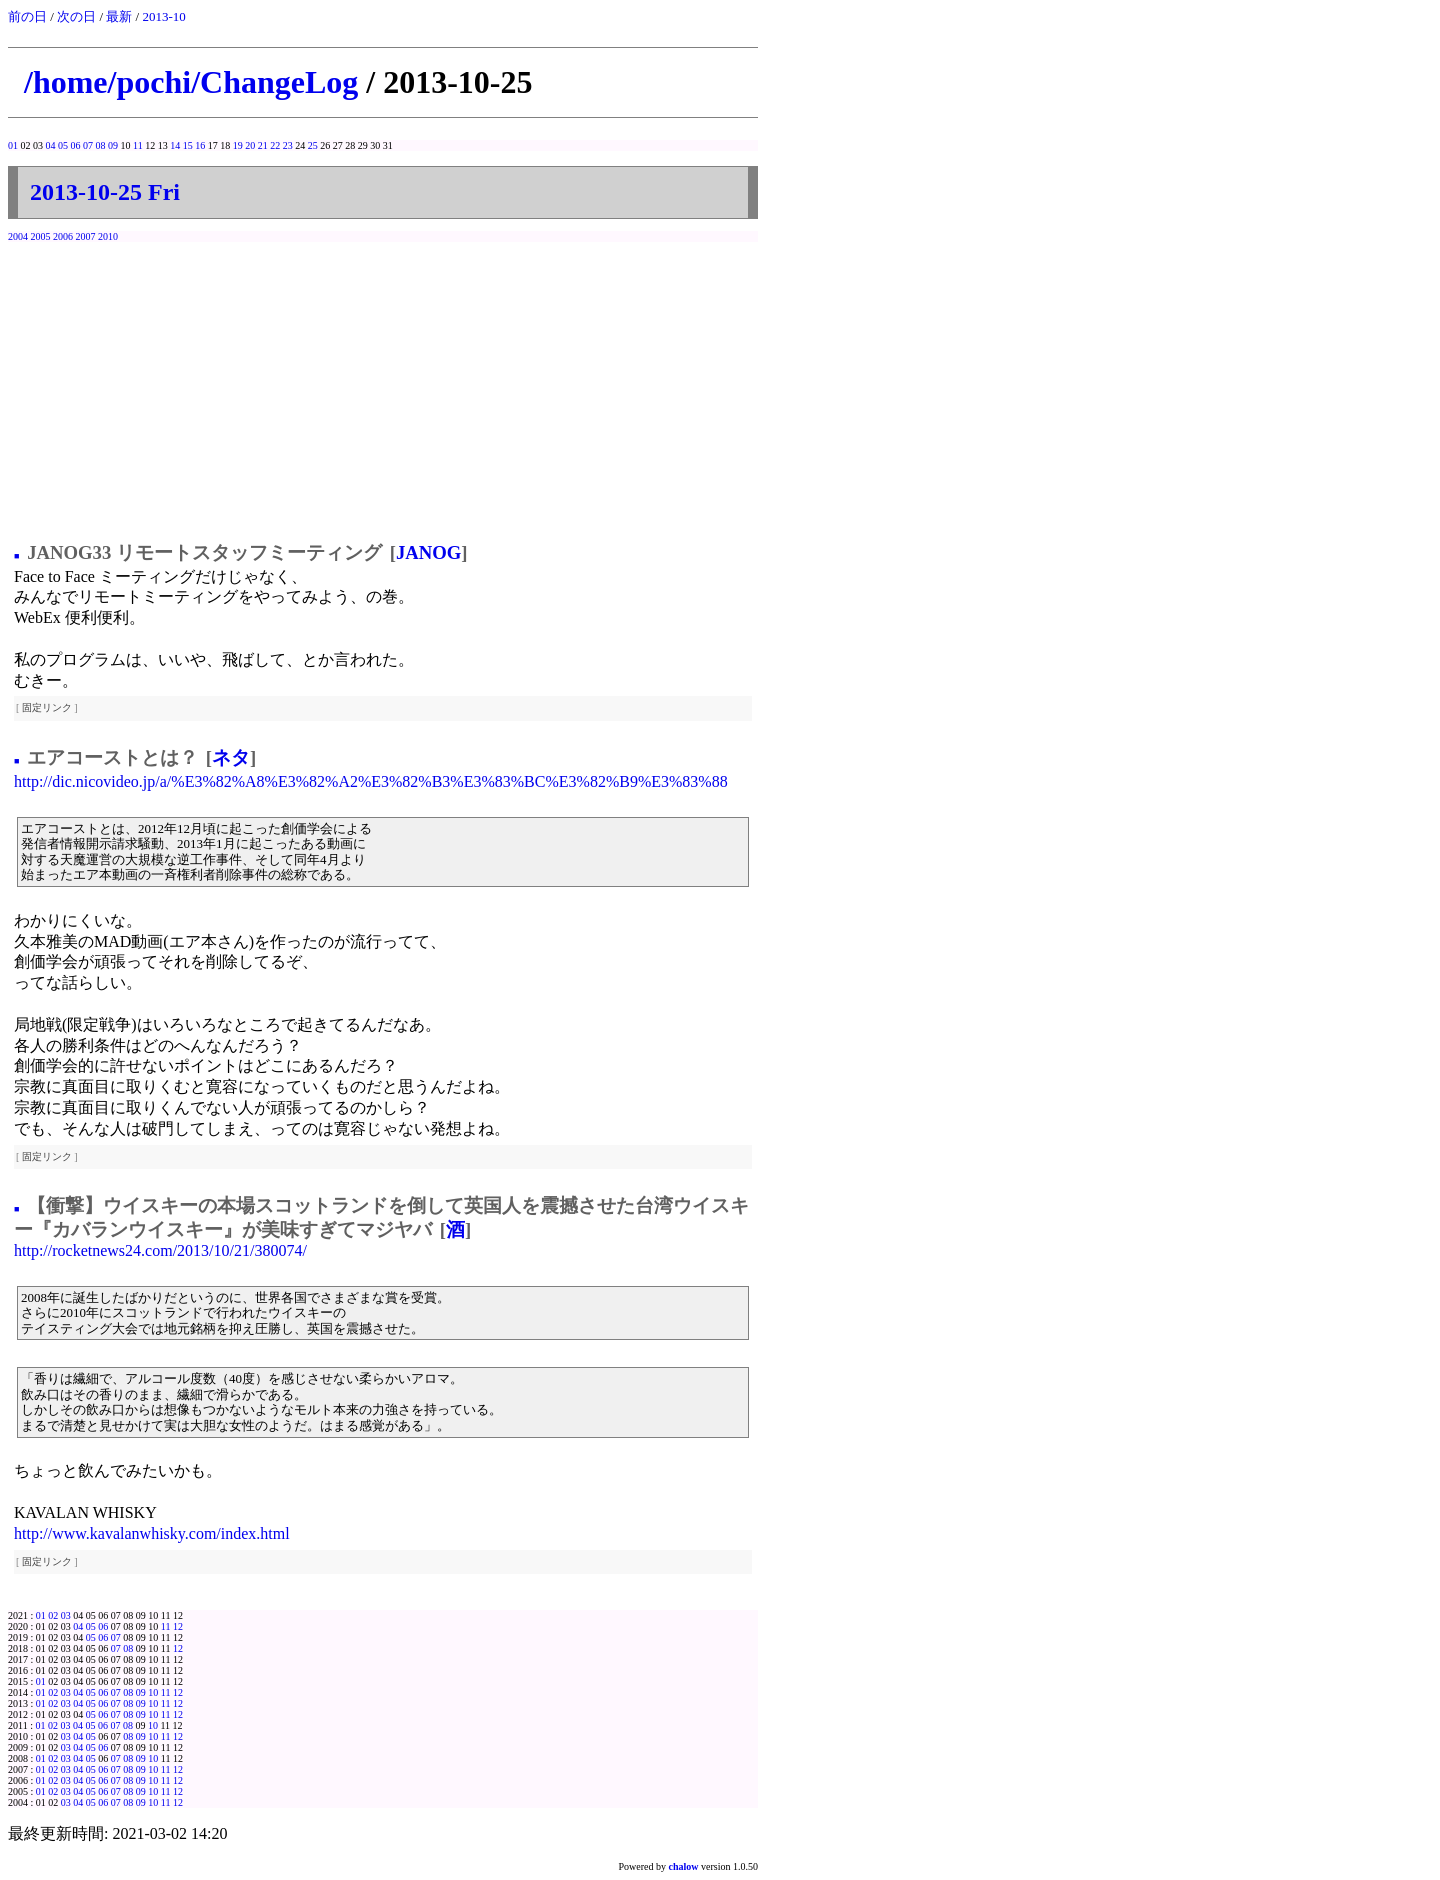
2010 (108, 236)
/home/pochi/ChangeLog (191, 82)
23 (288, 145)
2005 (41, 236)
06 (76, 145)
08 (101, 145)
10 (153, 1692)
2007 (86, 236)
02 (53, 1615)
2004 (18, 236)
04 (51, 145)
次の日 (76, 16)
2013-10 (163, 16)
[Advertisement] (383, 387)
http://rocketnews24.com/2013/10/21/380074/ (160, 1250)
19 (238, 145)
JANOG (428, 552)
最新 (119, 16)
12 (178, 1626)
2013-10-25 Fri (105, 192)
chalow (684, 1866)
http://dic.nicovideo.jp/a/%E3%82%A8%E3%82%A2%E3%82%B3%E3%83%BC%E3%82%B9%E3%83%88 (371, 781)
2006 (63, 236)
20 (250, 145)
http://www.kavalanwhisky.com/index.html (152, 1533)
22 (275, 145)
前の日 (27, 16)
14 (175, 145)
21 (263, 145)
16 (200, 145)
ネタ (231, 757)
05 (63, 145)
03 (66, 1615)
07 (88, 145)
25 (313, 145)
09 (113, 145)
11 (138, 145)
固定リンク (47, 707)
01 (13, 145)
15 (188, 145)
